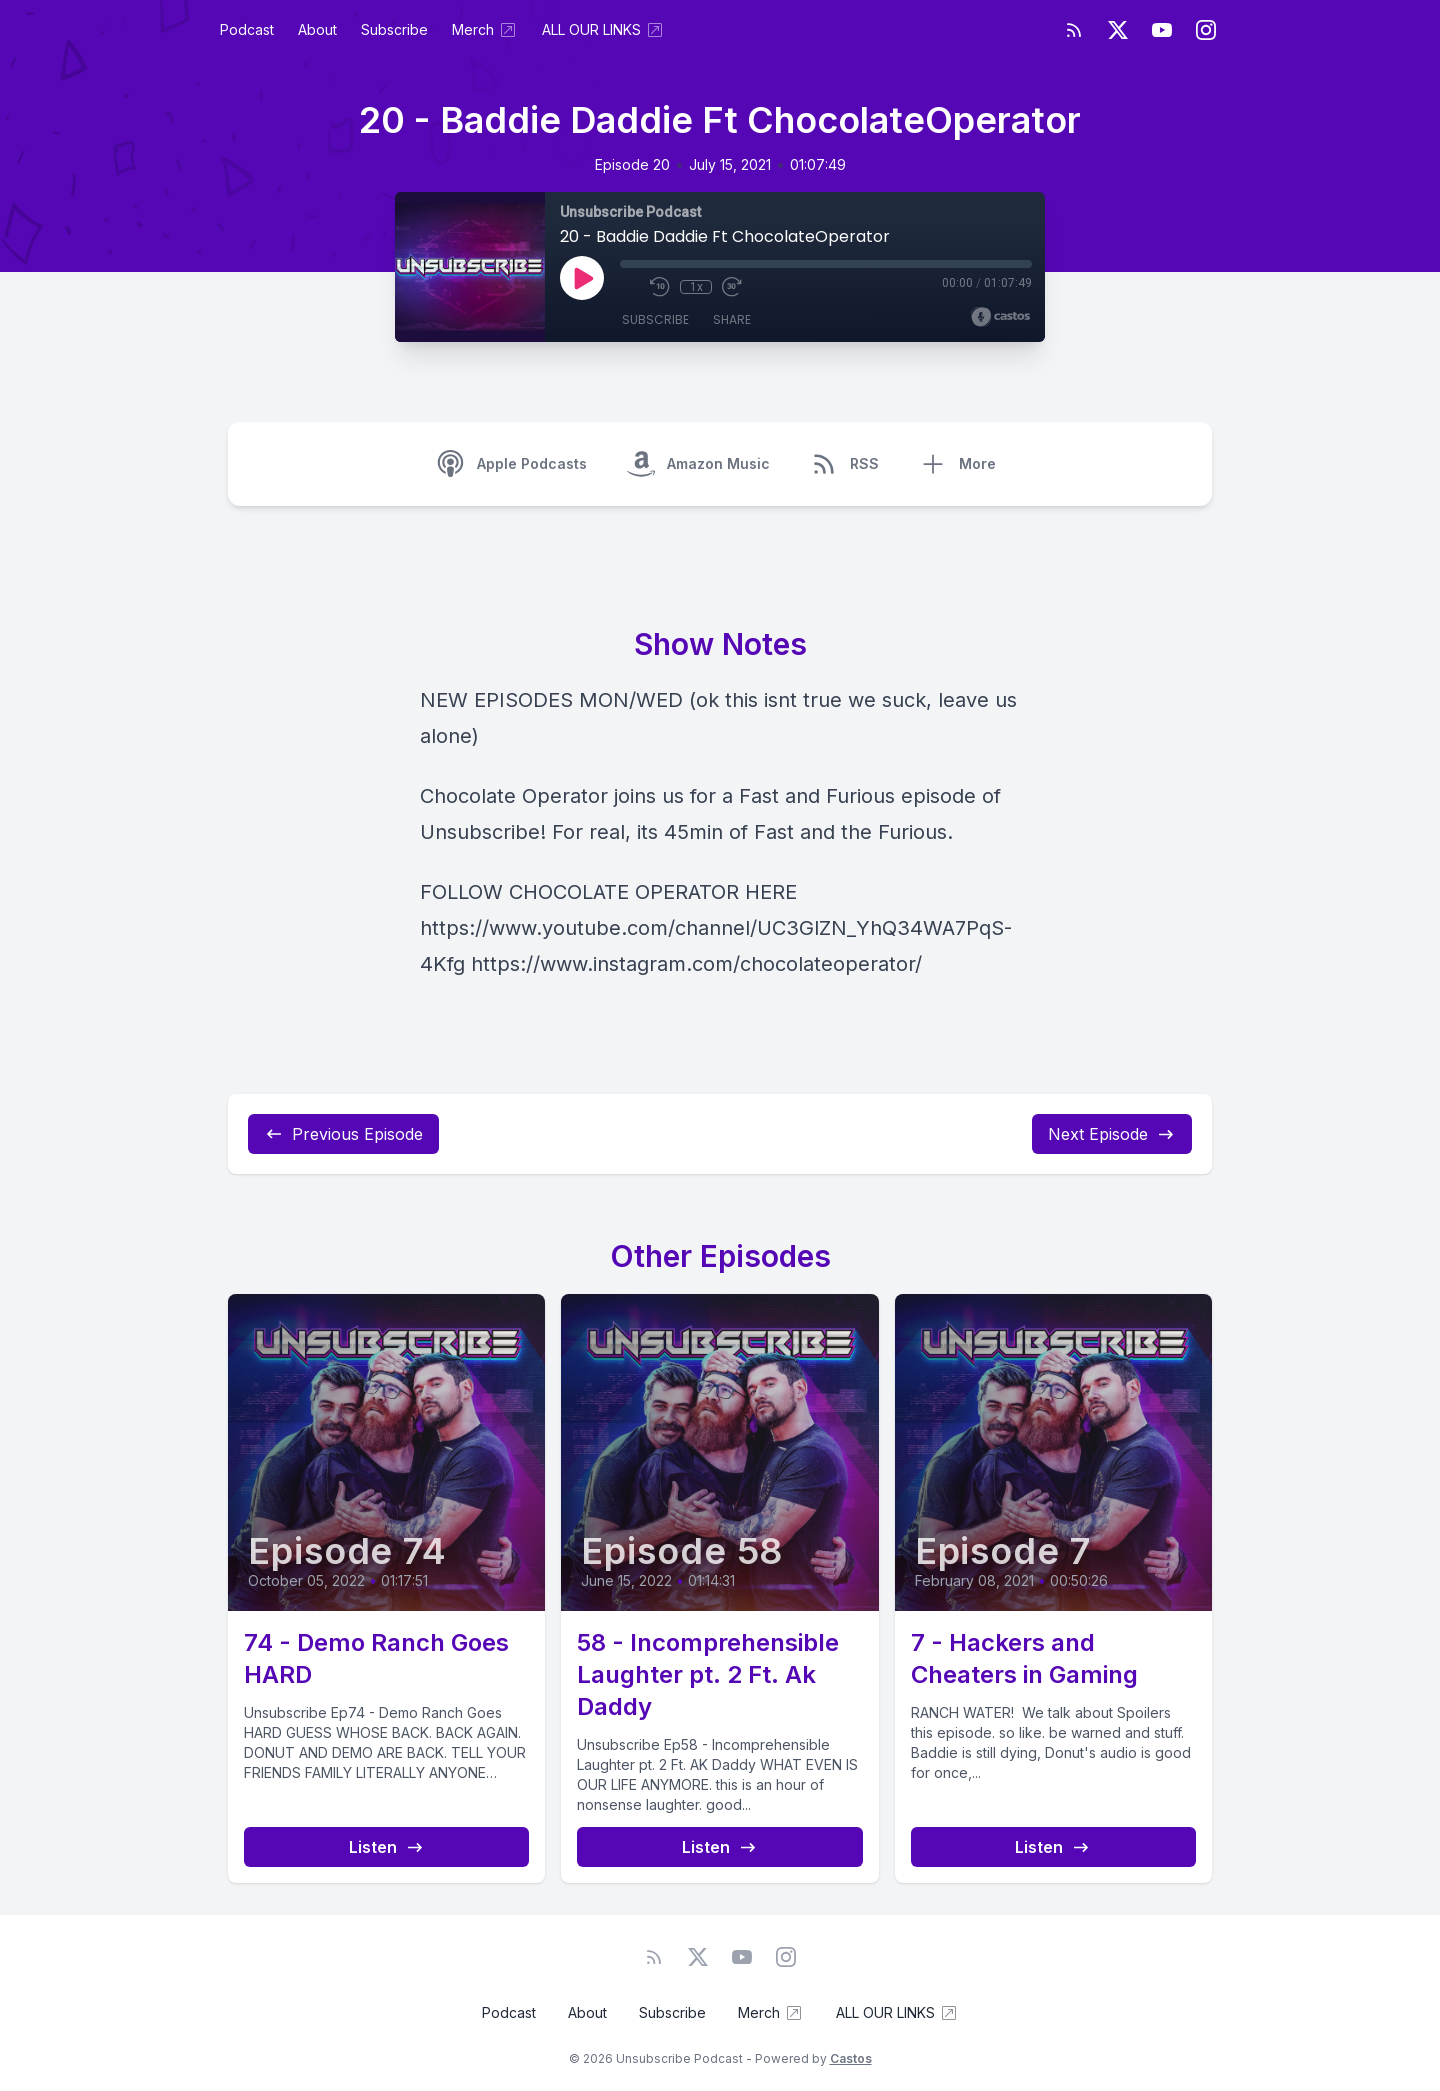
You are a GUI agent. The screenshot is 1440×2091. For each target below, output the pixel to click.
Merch (485, 30)
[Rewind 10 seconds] (660, 287)
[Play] (582, 278)
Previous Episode (343, 1134)
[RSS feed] (1074, 30)
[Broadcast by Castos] (1000, 317)
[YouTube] (1162, 30)
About (317, 29)
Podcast (247, 29)
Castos (851, 2058)
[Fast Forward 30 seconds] (732, 287)
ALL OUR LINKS (603, 30)
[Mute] (630, 287)
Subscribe (394, 29)
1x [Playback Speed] (696, 287)
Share (732, 319)
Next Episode (1112, 1134)
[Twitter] (1118, 30)
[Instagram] (1206, 30)
